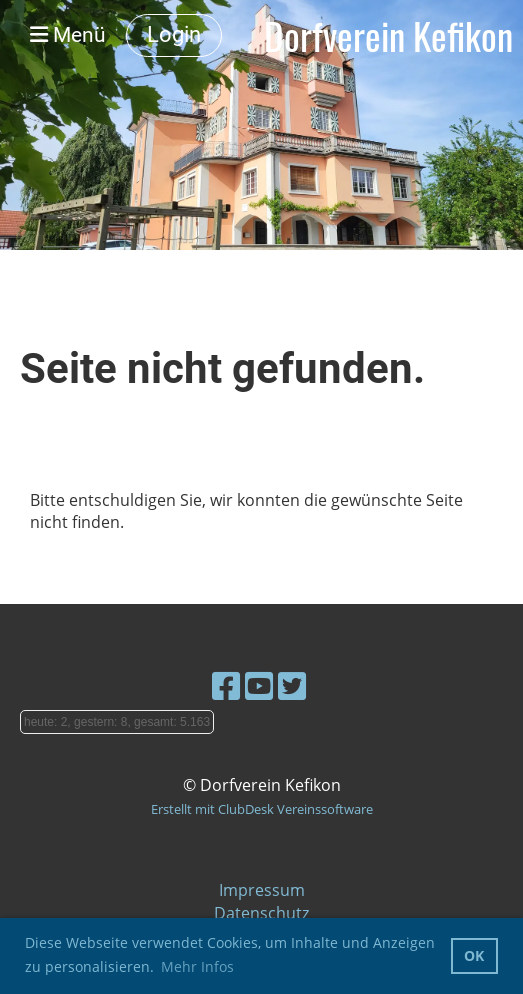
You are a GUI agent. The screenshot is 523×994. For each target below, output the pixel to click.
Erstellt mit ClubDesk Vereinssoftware (262, 809)
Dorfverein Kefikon (388, 35)
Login (174, 34)
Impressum (262, 890)
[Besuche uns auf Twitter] (292, 685)
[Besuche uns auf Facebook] (226, 685)
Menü (68, 35)
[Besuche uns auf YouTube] (259, 685)
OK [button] (474, 955)
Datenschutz (261, 913)
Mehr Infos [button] (197, 966)
